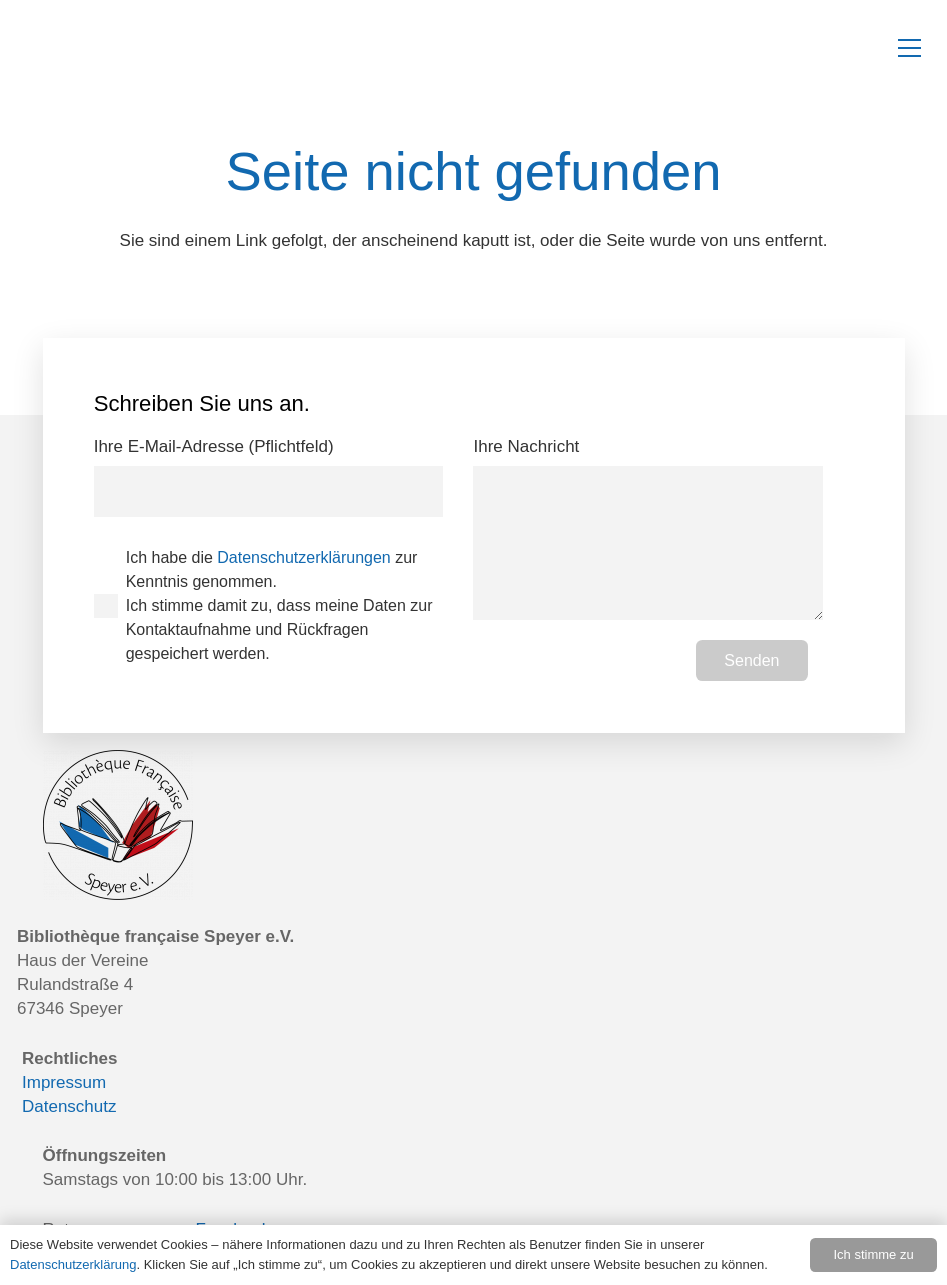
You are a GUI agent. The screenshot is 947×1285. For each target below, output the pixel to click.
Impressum (64, 1082)
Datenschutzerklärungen (303, 557)
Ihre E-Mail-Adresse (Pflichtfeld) (268, 477)
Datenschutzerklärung (73, 1264)
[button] (909, 48)
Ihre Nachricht (647, 528)
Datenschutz (69, 1106)
